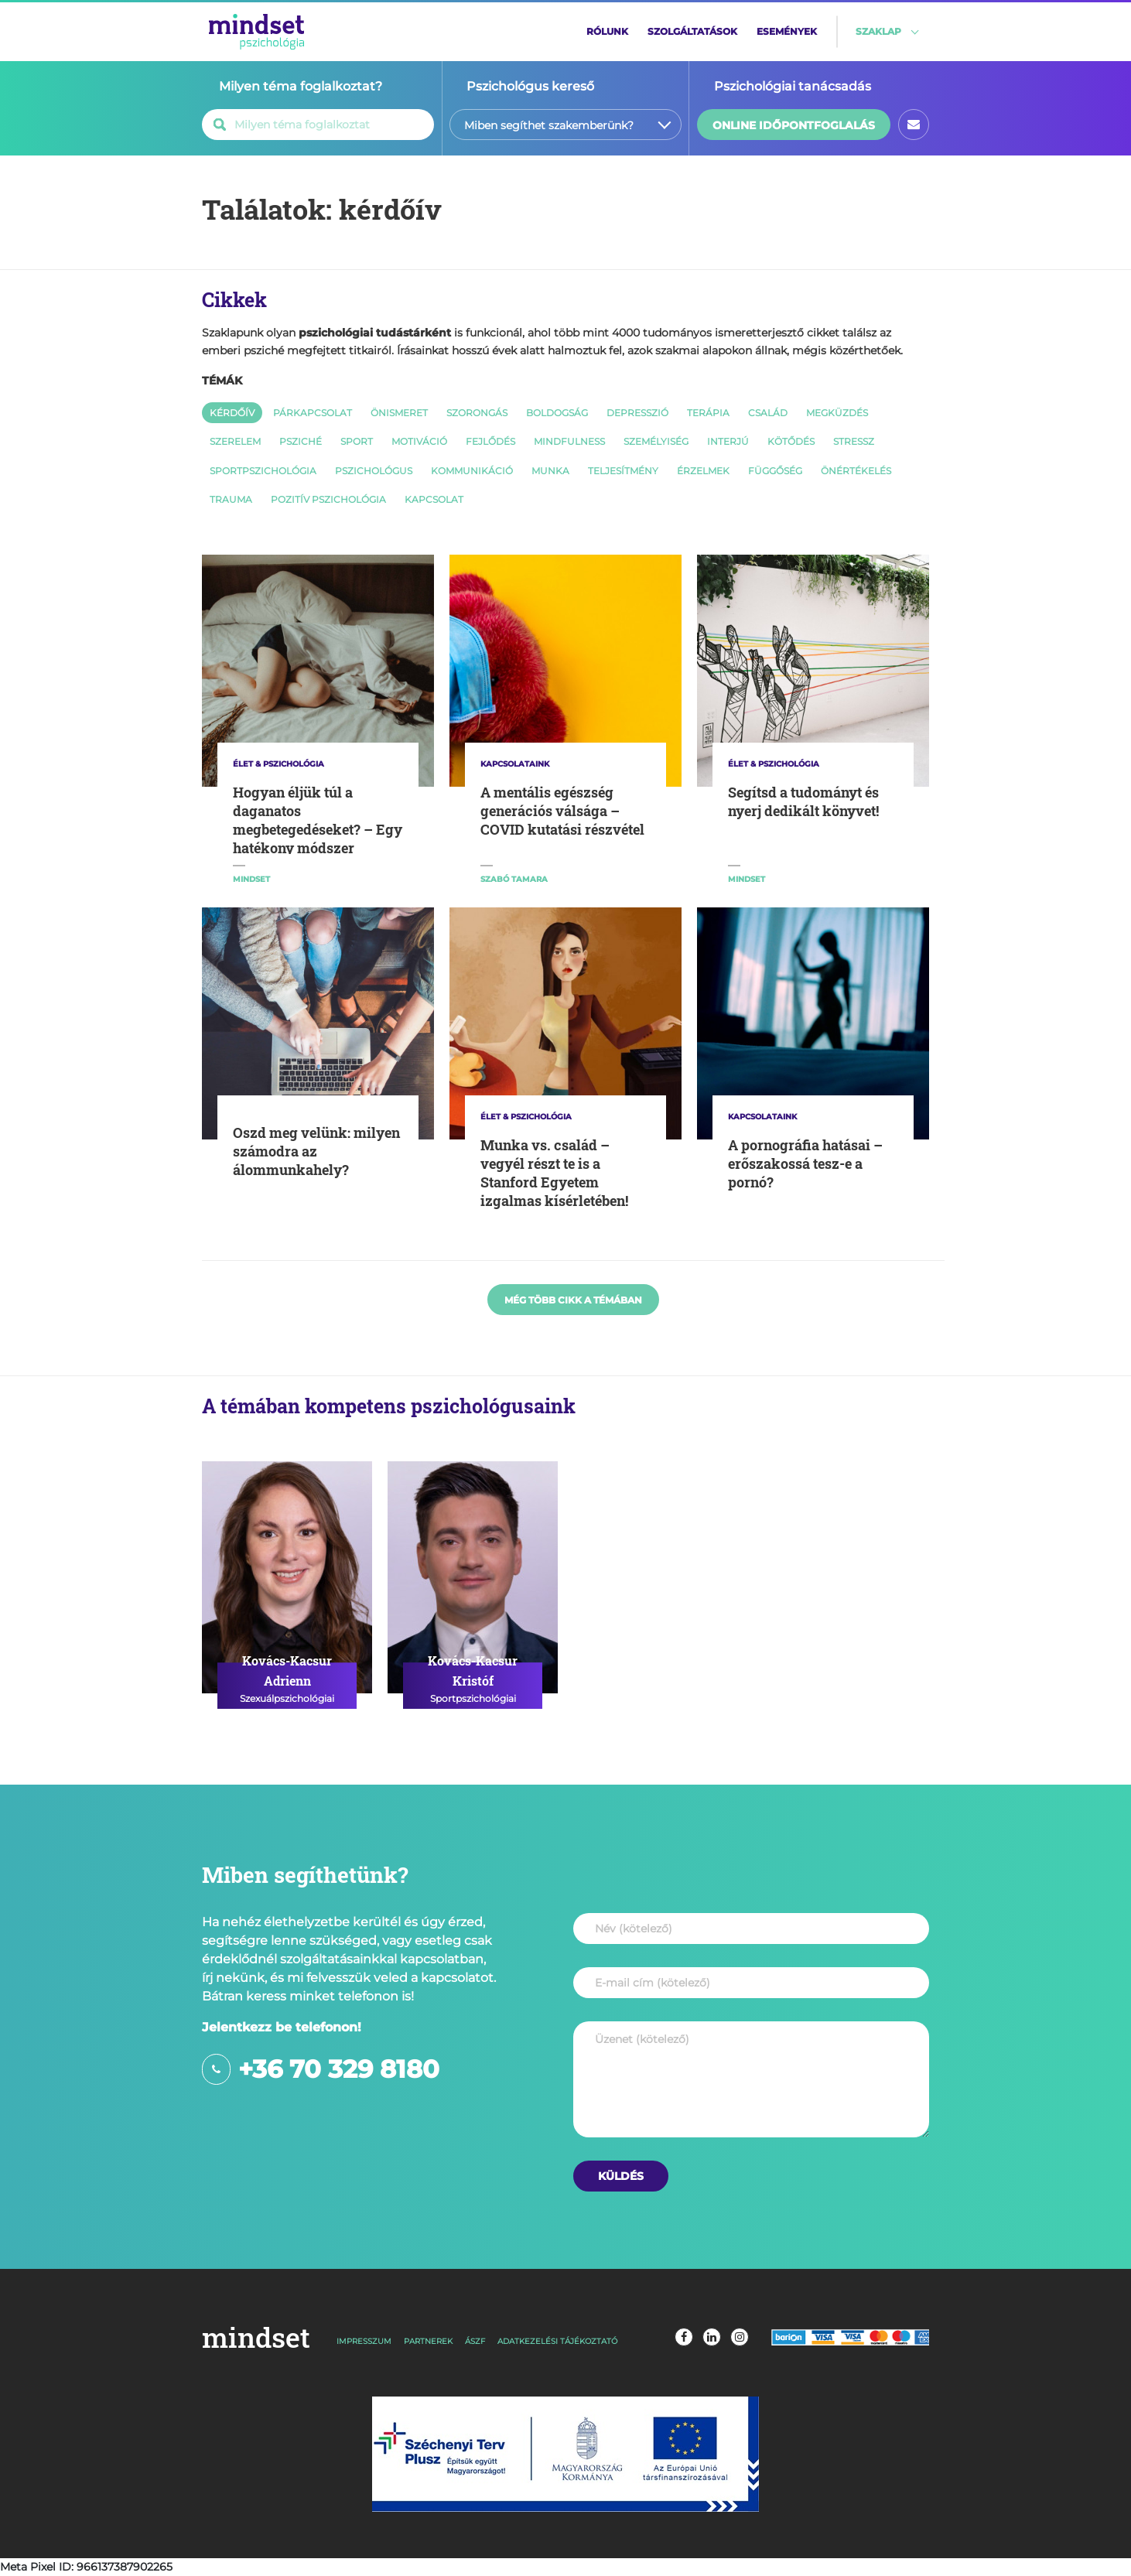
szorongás (476, 413)
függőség (775, 471)
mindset (256, 2337)
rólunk (607, 31)
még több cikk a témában (573, 1300)
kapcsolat (434, 499)
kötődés (791, 441)
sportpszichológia (263, 471)
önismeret (399, 413)
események (787, 31)
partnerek (428, 2341)
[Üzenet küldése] (620, 2176)
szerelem (235, 441)
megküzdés (837, 413)
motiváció (419, 441)
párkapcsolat (312, 413)
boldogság (557, 413)
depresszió (637, 413)
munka (550, 471)
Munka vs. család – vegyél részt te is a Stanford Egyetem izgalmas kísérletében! (554, 1173)
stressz (853, 441)
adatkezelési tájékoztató (557, 2341)
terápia (708, 413)
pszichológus (373, 471)
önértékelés (856, 471)
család (768, 413)
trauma (231, 499)
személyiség (656, 441)
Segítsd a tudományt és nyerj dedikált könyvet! (803, 801)
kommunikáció (472, 471)
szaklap (878, 31)
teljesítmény (623, 471)
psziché (300, 441)
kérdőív (232, 413)
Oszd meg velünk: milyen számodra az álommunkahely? (316, 1151)
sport (356, 441)
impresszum (364, 2341)
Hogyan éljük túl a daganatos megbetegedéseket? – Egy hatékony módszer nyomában (317, 829)
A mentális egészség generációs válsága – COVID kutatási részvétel (562, 811)
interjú (728, 441)
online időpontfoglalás (793, 125)
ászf (475, 2341)
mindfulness (569, 441)
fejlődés (490, 441)
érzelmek (703, 471)
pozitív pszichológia (328, 499)
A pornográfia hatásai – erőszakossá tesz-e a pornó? (805, 1163)
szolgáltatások (692, 31)
